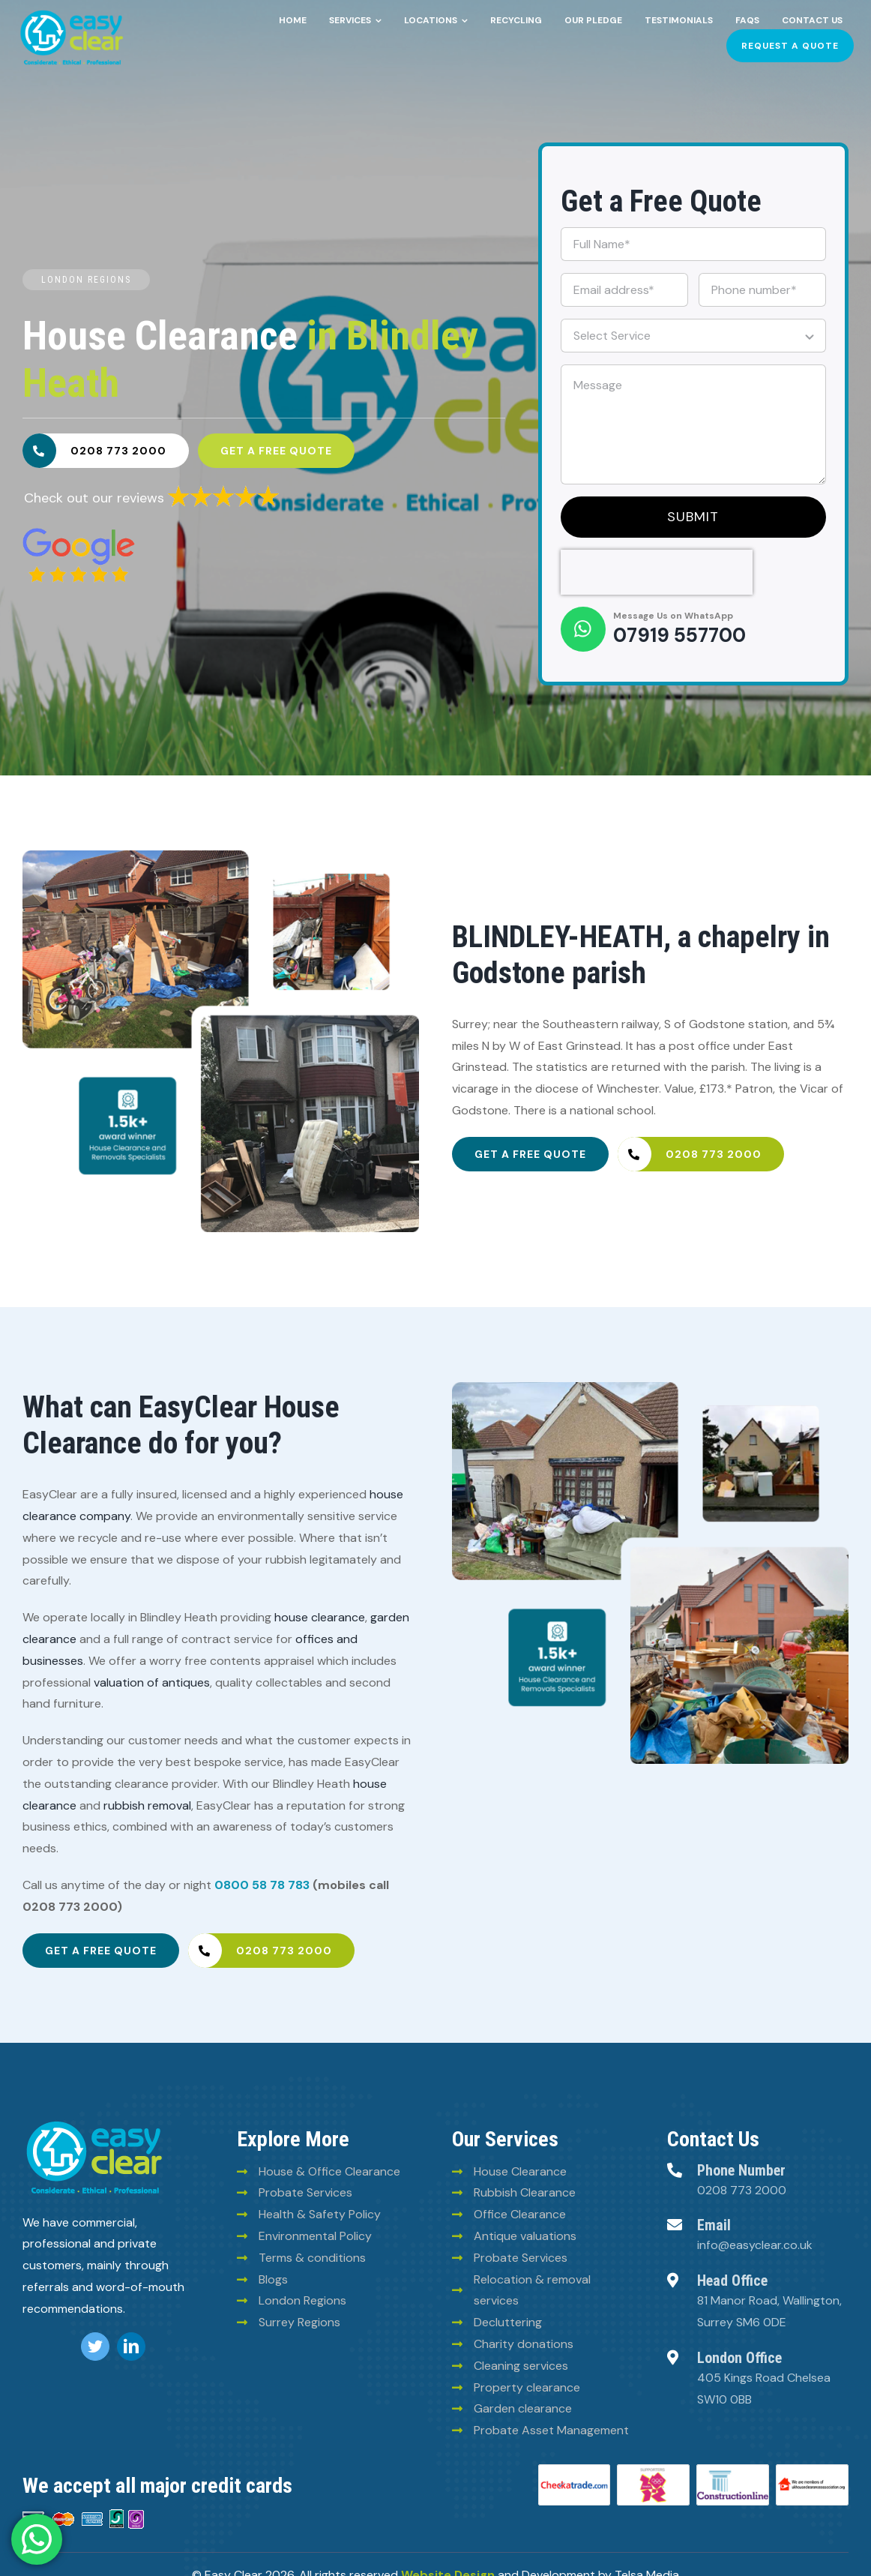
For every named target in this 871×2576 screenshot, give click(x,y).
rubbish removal (147, 1805)
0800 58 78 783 (262, 1885)
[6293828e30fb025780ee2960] (78, 533)
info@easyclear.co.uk (755, 2245)
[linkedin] (131, 2346)
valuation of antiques (152, 1682)
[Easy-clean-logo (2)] (71, 13)
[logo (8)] (94, 2123)
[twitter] (95, 2346)
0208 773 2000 (741, 2190)
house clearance (319, 1617)
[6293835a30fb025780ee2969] (223, 490)
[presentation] (657, 572)
